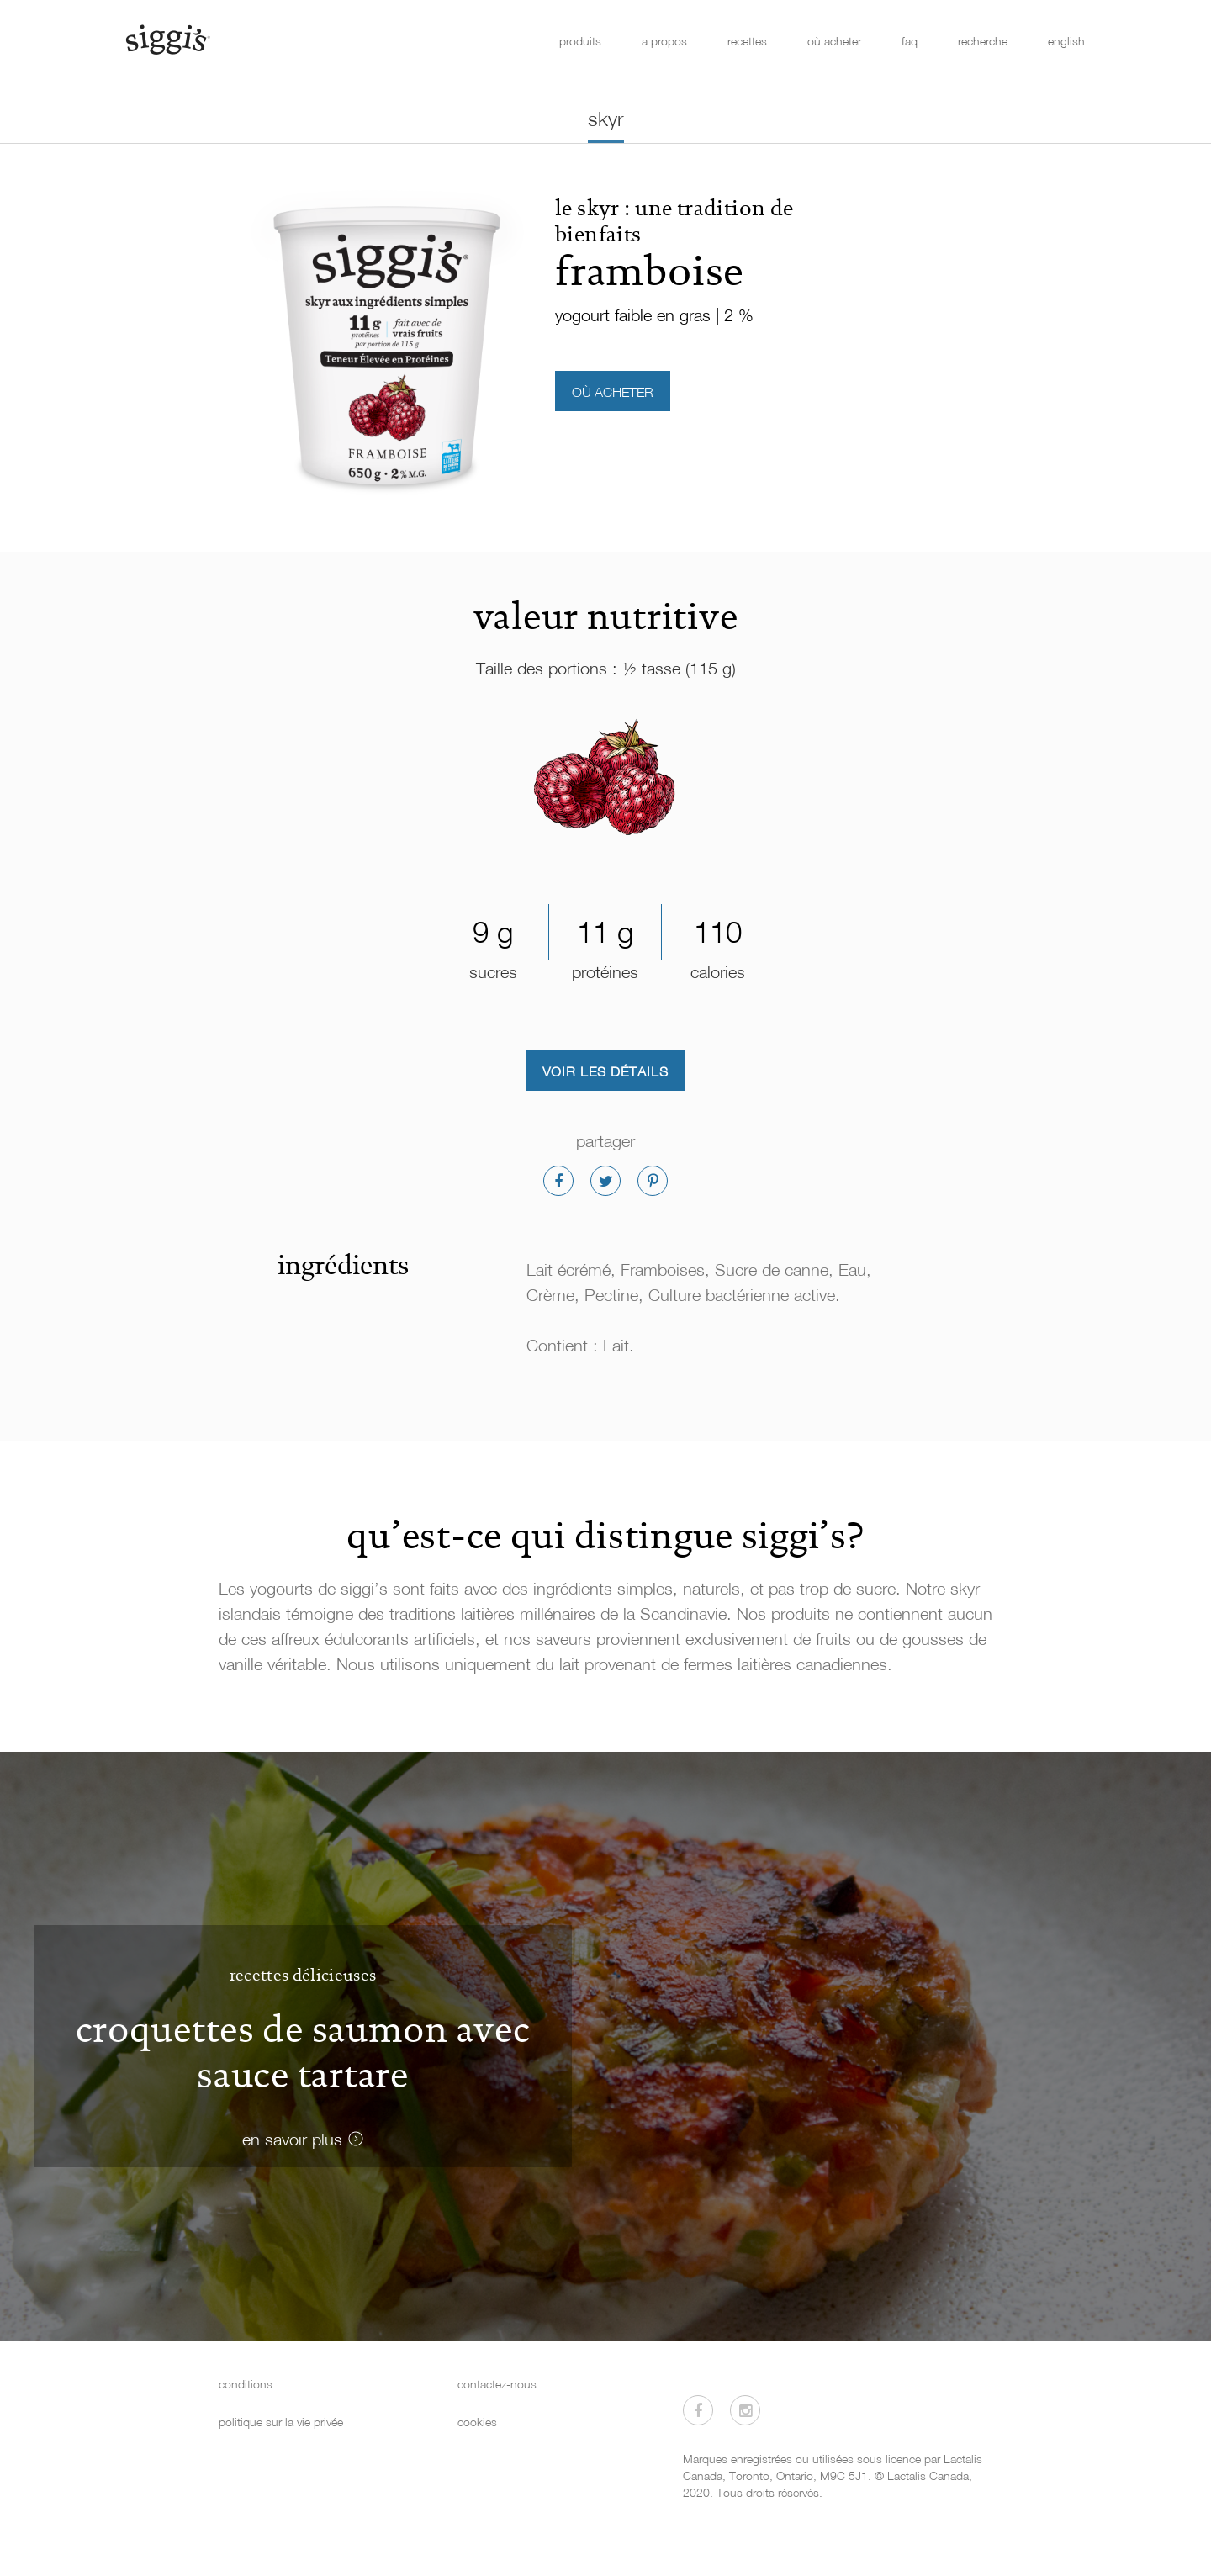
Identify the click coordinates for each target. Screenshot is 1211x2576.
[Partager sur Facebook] (558, 1181)
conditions (245, 2384)
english (1066, 41)
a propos (664, 41)
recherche (982, 41)
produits (580, 41)
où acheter (834, 41)
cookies (477, 2422)
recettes (747, 41)
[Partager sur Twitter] (605, 1181)
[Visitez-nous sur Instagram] (745, 2410)
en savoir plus (292, 2139)
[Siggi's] (167, 39)
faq (910, 41)
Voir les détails (605, 1071)
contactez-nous (497, 2384)
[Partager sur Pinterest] (652, 1181)
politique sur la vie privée (281, 2422)
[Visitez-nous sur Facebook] (698, 2410)
